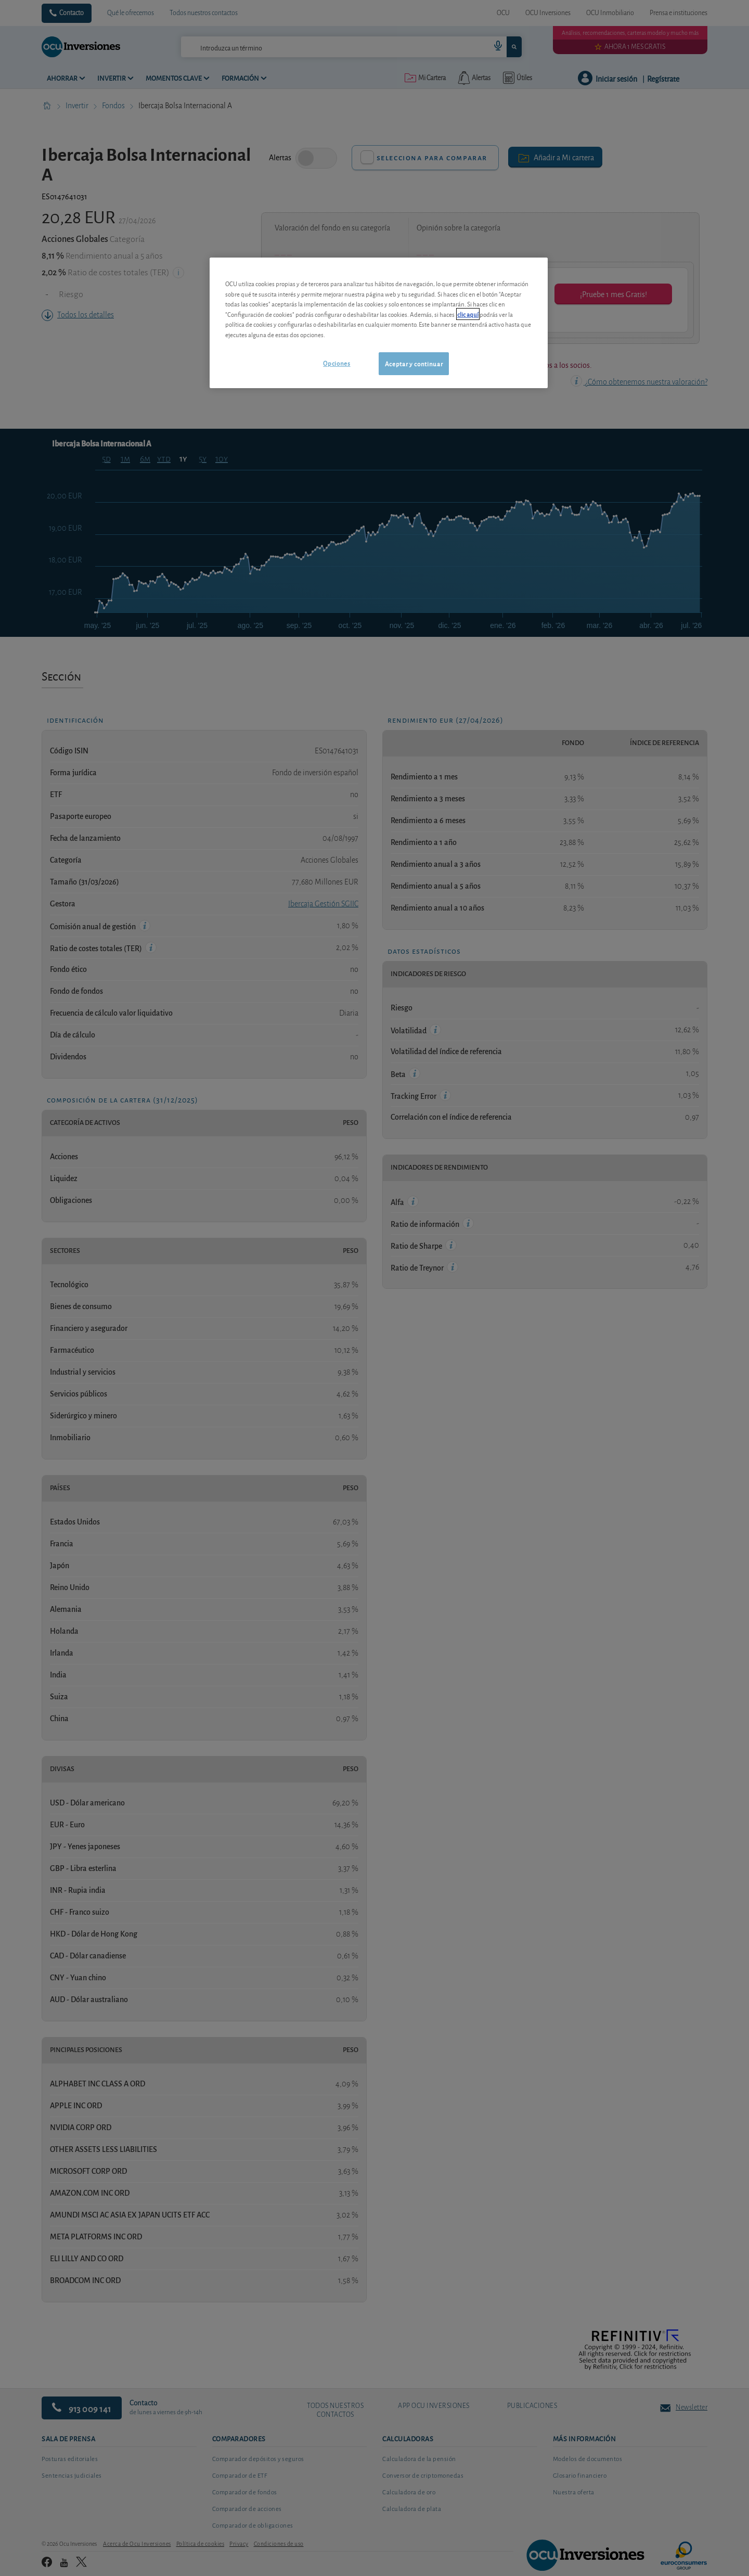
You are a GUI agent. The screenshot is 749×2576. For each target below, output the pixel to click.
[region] (379, 323)
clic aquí (468, 314)
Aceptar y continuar (414, 363)
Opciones (336, 363)
